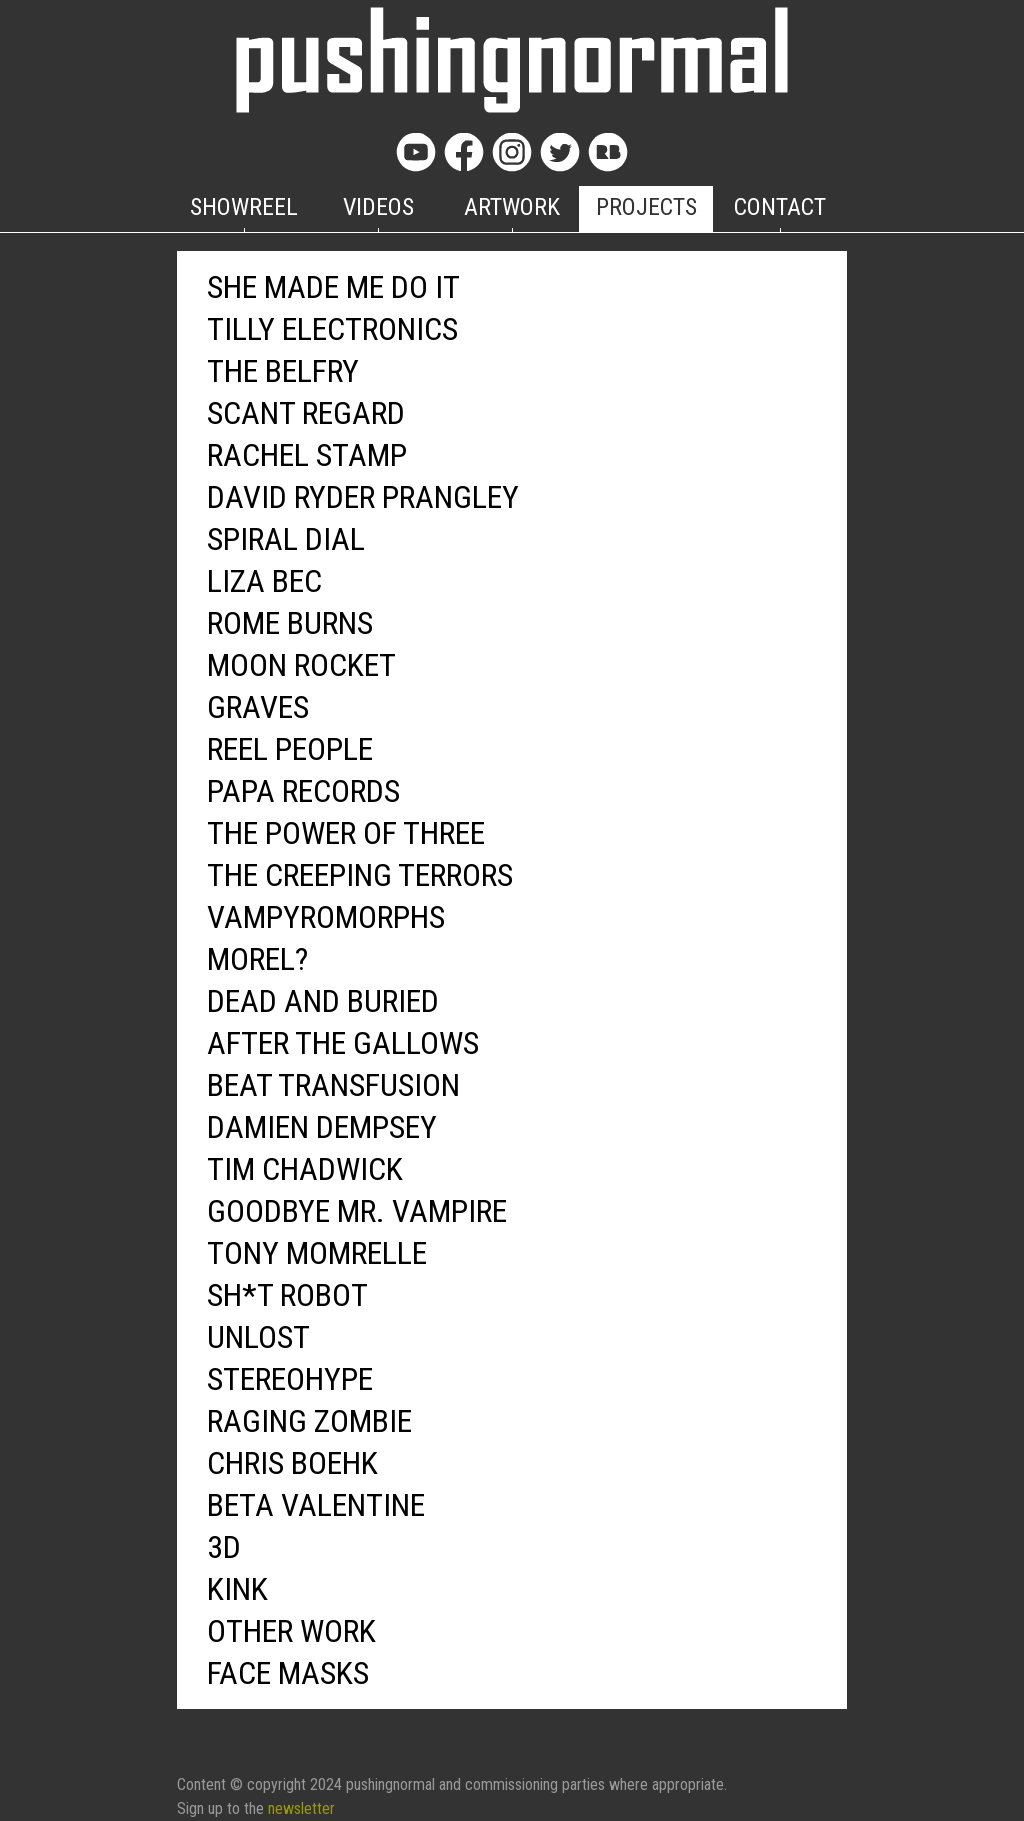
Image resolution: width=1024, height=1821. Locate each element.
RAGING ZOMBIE (309, 1421)
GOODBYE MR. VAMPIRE (357, 1211)
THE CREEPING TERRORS (360, 875)
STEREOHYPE (290, 1379)
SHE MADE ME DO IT (333, 287)
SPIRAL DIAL (286, 539)
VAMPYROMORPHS (326, 917)
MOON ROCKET (301, 665)
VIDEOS (378, 207)
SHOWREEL (244, 207)
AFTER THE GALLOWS (343, 1043)
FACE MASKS (288, 1673)
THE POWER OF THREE (346, 833)
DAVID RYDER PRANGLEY (363, 497)
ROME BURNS (290, 623)
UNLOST (258, 1337)
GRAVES (258, 707)
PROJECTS (646, 207)
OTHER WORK (291, 1631)
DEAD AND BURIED (323, 1001)
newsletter (301, 1808)
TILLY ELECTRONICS (332, 329)
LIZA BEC (264, 581)
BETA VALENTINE (316, 1505)
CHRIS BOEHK (292, 1463)
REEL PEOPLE (290, 749)
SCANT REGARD (306, 413)
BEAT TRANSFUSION (333, 1085)
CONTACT (780, 207)
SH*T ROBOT (287, 1295)
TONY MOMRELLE (317, 1253)
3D (224, 1547)
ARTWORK (512, 207)
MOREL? (257, 959)
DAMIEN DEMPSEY (322, 1127)
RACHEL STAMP (307, 455)
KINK (237, 1589)
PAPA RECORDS (303, 791)
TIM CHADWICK (305, 1169)
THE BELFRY (283, 371)
